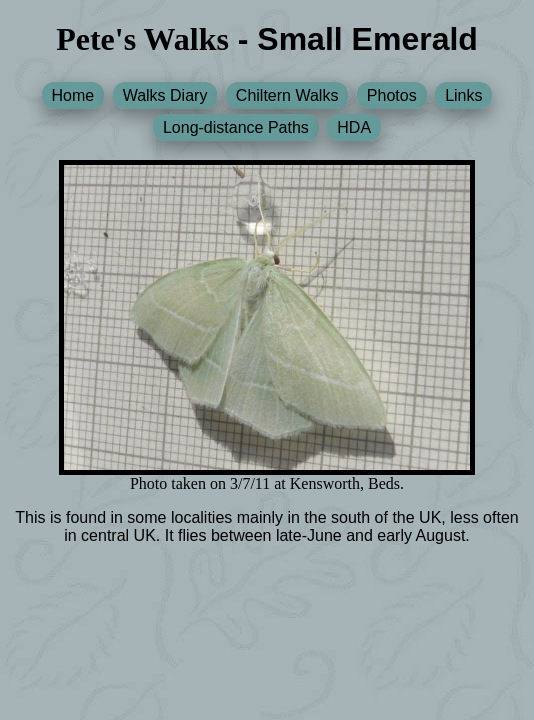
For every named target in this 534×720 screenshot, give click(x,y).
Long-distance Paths (236, 127)
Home (73, 95)
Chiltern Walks (287, 95)
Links (463, 95)
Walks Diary (165, 95)
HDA (354, 127)
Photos (392, 95)
